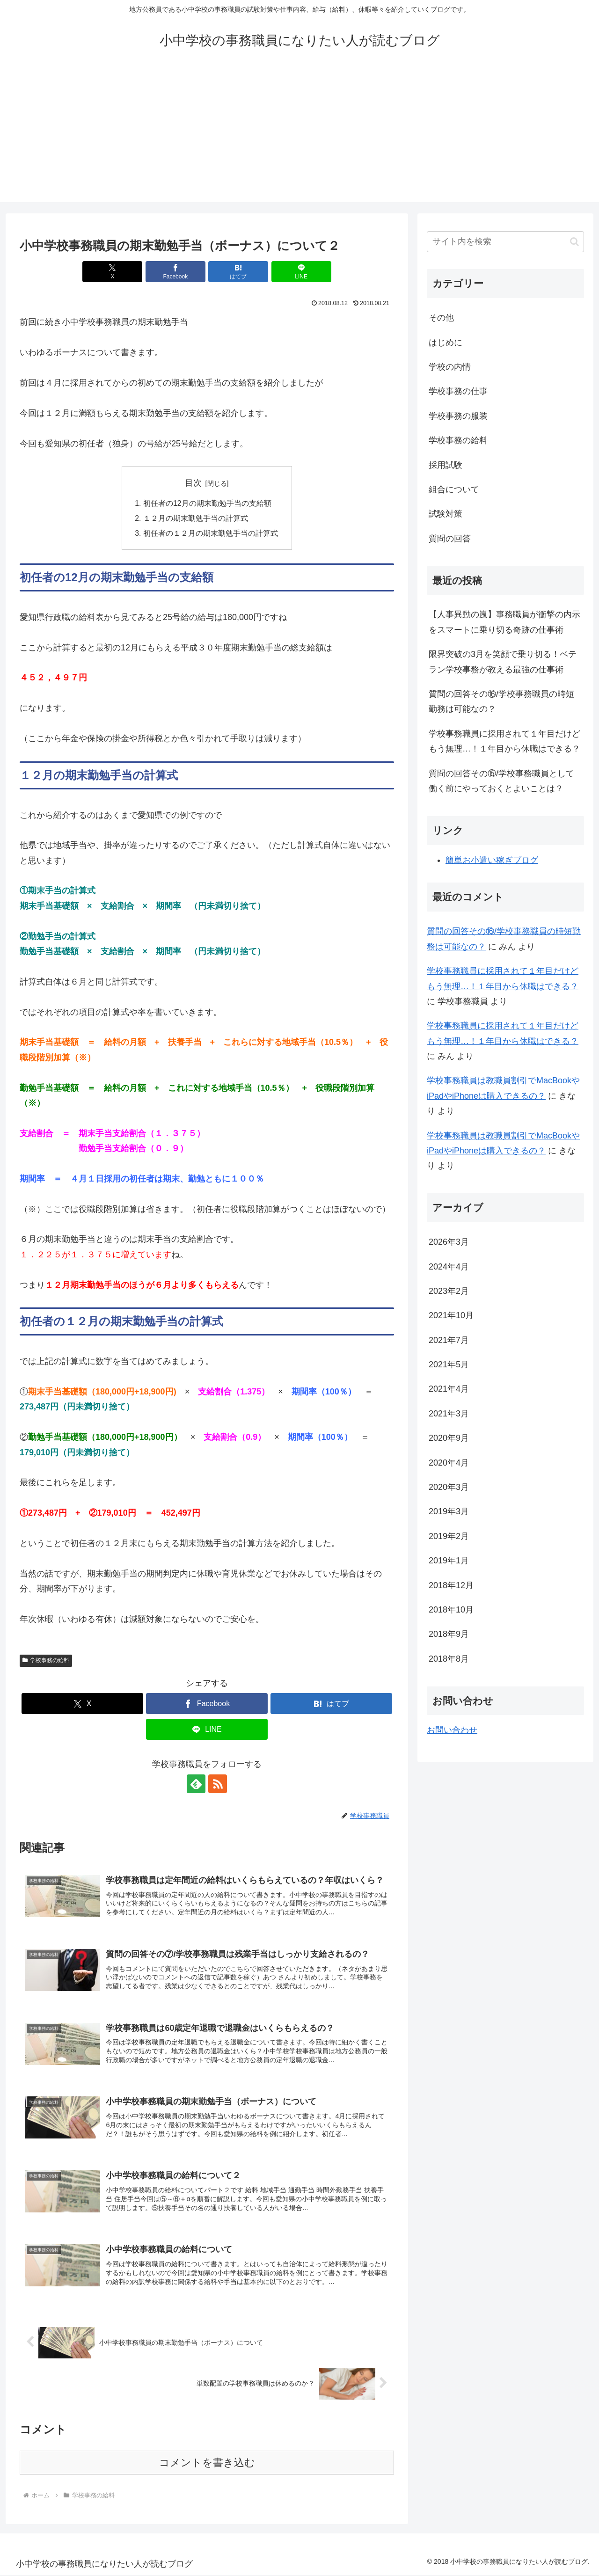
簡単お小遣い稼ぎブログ (492, 860)
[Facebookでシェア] (175, 271)
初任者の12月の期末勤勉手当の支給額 (207, 504)
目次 (193, 483)
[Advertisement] (299, 136)
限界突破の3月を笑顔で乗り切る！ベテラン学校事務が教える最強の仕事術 (503, 661)
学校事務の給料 (45, 1661)
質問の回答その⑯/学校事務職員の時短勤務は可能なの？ (501, 701)
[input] (505, 241)
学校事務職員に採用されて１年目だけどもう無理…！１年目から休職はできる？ (504, 741)
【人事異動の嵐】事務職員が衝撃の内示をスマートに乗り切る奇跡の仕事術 (504, 622)
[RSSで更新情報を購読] (217, 1784)
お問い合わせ (452, 1730)
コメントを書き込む (207, 2463)
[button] (574, 241)
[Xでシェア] (112, 271)
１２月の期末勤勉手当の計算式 (195, 519)
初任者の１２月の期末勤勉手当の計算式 (210, 534)
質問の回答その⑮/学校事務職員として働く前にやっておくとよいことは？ (501, 781)
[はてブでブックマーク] (238, 271)
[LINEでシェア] (301, 271)
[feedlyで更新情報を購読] (196, 1784)
